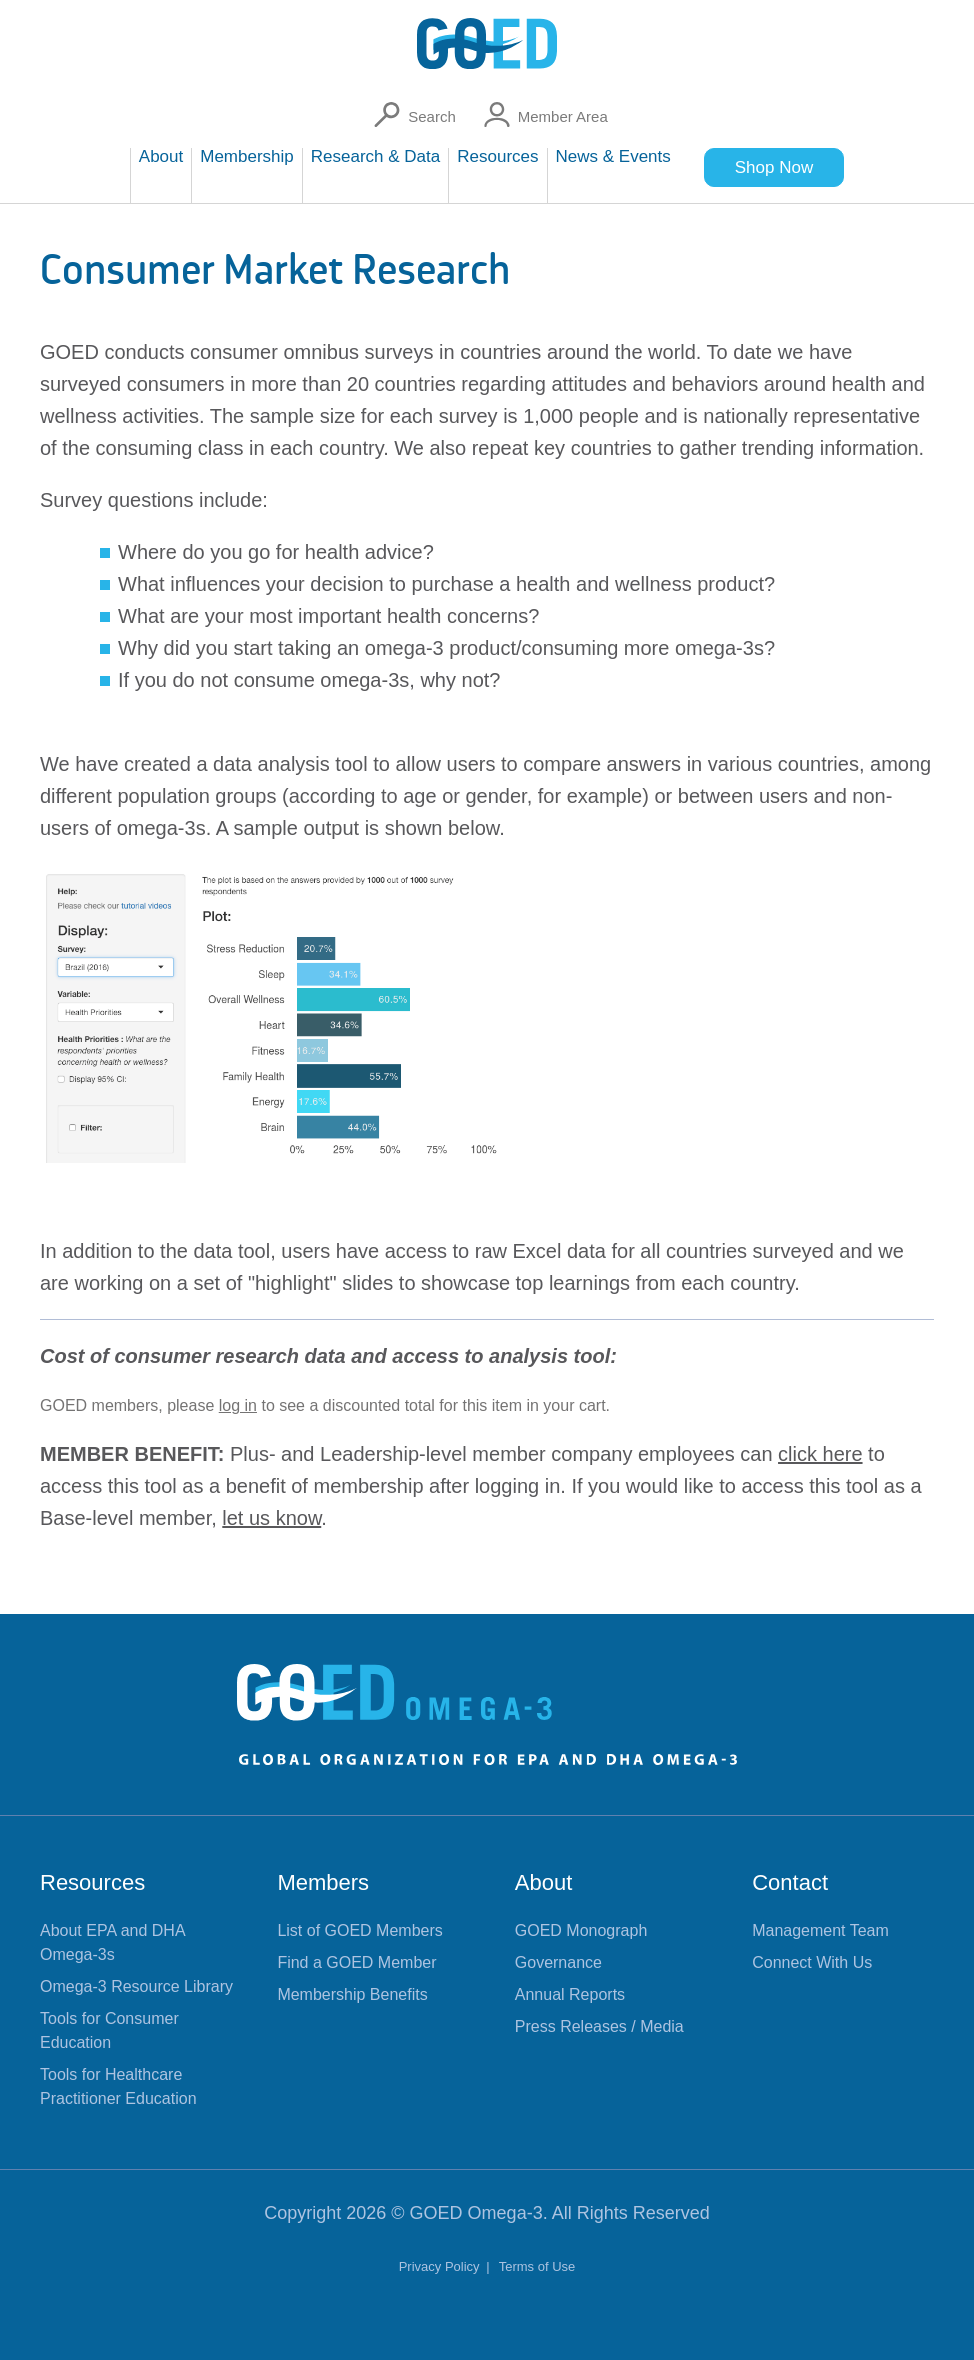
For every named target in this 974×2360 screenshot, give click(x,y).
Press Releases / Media (599, 2026)
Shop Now (774, 167)
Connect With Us (812, 1962)
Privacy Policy (441, 2266)
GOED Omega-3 (476, 2213)
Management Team (820, 1930)
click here (820, 1454)
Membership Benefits (352, 1994)
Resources (92, 1882)
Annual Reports (570, 1994)
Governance (558, 1962)
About (544, 1882)
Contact (790, 1882)
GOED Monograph (581, 1930)
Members (323, 1882)
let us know (271, 1518)
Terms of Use (537, 2266)
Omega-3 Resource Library (136, 1986)
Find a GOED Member (356, 1962)
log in (238, 1405)
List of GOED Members (359, 1930)
